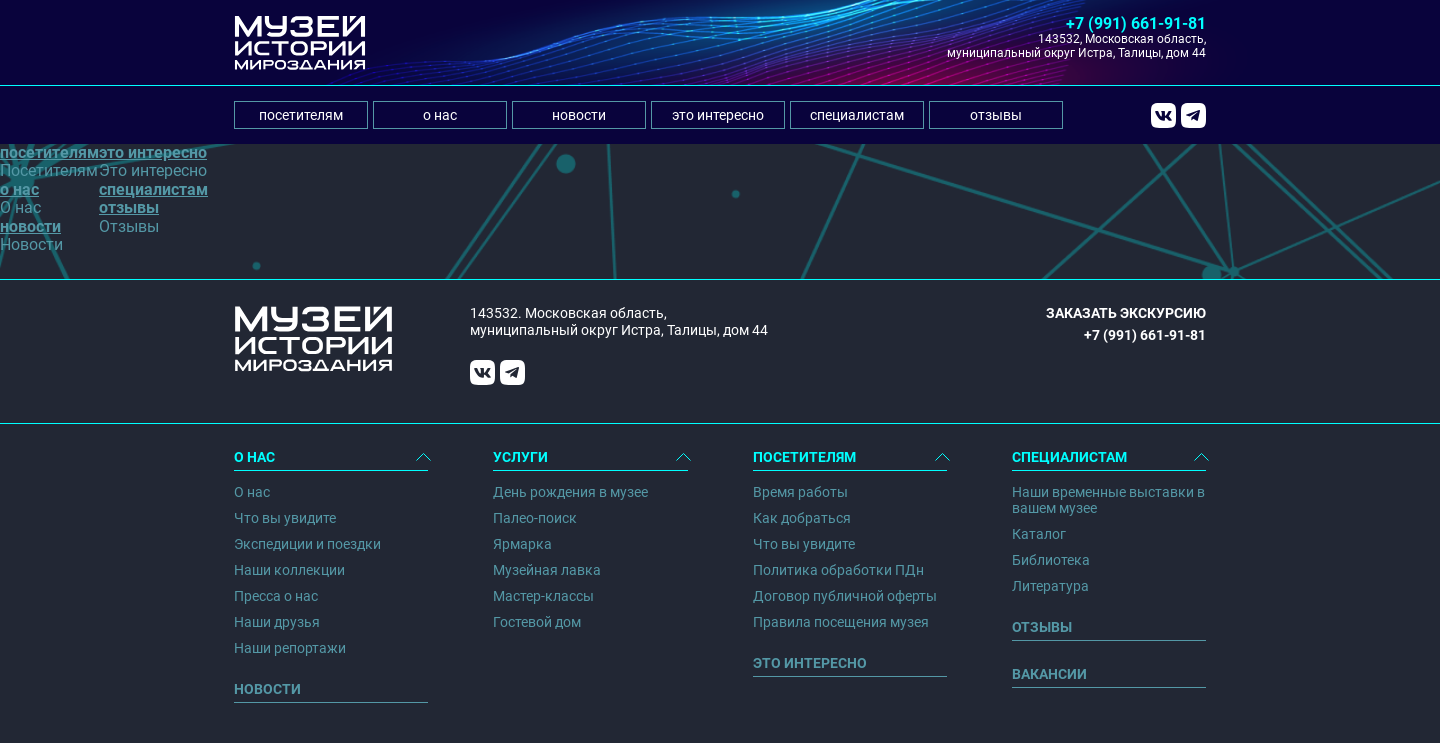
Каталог (1039, 534)
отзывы (996, 115)
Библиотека (1051, 560)
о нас (440, 115)
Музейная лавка (547, 570)
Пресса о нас (276, 596)
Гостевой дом (537, 622)
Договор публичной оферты (845, 596)
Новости (267, 689)
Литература (1050, 586)
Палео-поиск (535, 518)
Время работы (800, 492)
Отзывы (1042, 627)
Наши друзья (277, 622)
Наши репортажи (290, 648)
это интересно (718, 115)
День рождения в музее (570, 492)
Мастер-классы (543, 596)
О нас (252, 492)
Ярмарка (522, 544)
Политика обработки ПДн (838, 570)
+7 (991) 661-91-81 (1136, 23)
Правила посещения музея (841, 622)
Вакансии (1049, 674)
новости (579, 115)
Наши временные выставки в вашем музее (1108, 500)
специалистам (857, 115)
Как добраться (802, 518)
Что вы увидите (285, 518)
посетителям (301, 115)
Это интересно (810, 663)
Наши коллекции (289, 570)
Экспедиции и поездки (307, 544)
